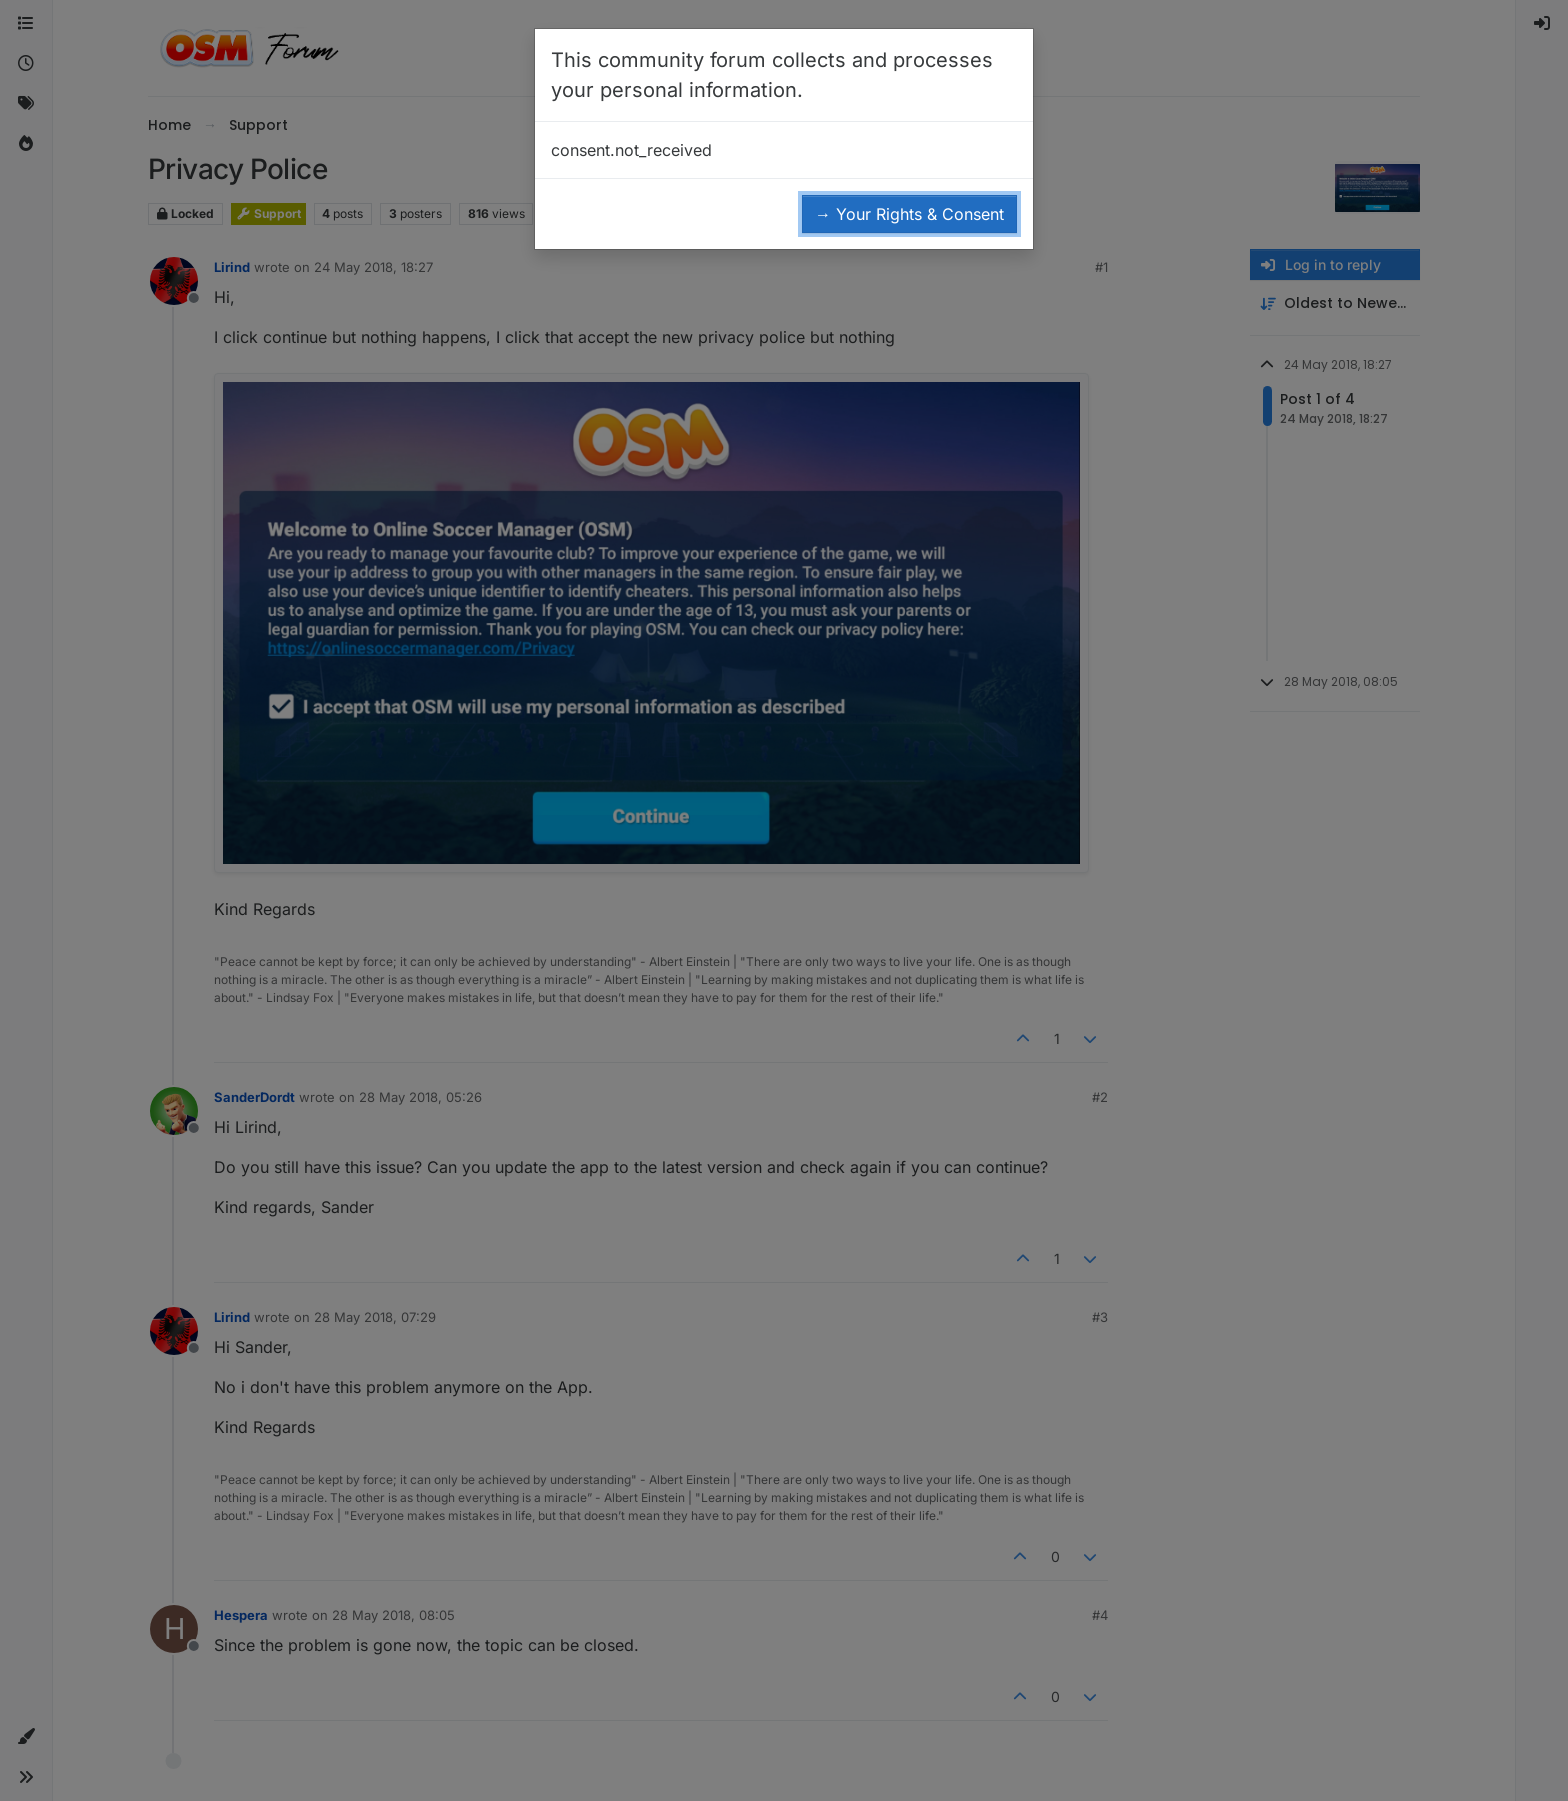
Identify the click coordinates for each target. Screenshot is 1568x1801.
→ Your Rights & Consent (909, 214)
